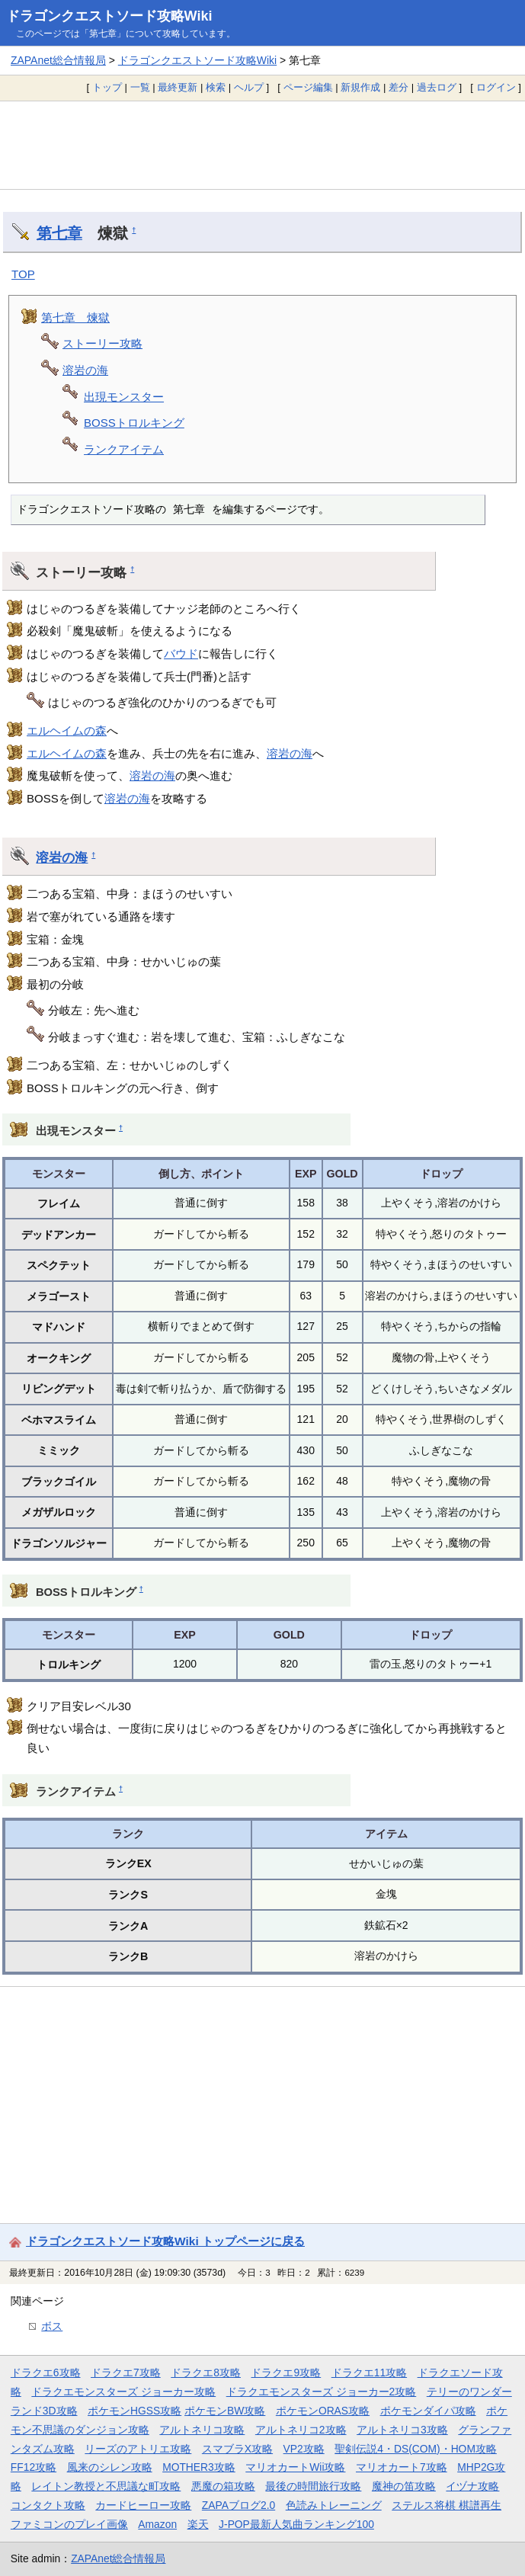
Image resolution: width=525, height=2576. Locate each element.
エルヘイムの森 (67, 730)
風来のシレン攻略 (109, 2467)
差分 (398, 87)
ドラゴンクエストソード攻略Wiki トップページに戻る (165, 2241)
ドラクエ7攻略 (126, 2372)
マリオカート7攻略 (401, 2467)
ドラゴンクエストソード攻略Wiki (109, 16)
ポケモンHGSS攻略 (134, 2411)
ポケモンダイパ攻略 (428, 2411)
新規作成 (360, 87)
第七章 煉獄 (75, 317)
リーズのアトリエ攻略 (138, 2449)
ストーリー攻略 (102, 343)
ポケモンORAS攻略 (323, 2411)
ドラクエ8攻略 (206, 2372)
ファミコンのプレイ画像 (69, 2524)
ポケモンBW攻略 (224, 2411)
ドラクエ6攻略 (46, 2372)
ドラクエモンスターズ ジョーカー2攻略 (321, 2391)
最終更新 (177, 87)
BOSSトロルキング (134, 422)
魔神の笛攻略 (404, 2486)
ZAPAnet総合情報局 (58, 60)
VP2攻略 (304, 2449)
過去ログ (436, 87)
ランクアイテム (124, 449)
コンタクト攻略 (48, 2505)
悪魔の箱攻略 (223, 2486)
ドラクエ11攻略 (369, 2372)
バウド (181, 653)
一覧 (140, 87)
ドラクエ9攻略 (286, 2372)
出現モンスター (124, 396)
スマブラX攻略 (237, 2449)
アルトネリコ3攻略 (402, 2430)
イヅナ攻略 (472, 2486)
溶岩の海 (85, 370)
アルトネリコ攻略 (202, 2430)
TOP (23, 274)
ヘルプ (249, 87)
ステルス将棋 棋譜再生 (446, 2505)
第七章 (59, 233)
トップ (107, 87)
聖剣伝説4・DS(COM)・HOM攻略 (416, 2449)
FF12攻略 (33, 2467)
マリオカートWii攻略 (295, 2467)
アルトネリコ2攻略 (301, 2430)
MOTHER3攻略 (198, 2467)
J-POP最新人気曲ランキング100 (296, 2524)
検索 (216, 87)
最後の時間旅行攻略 (313, 2486)
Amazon (157, 2524)
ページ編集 (308, 87)
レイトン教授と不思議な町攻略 (106, 2486)
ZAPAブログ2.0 (238, 2505)
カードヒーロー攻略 (143, 2505)
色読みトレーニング (334, 2505)
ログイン (496, 87)
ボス (51, 2326)
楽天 (198, 2524)
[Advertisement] (262, 145)
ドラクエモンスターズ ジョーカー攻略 (123, 2391)
